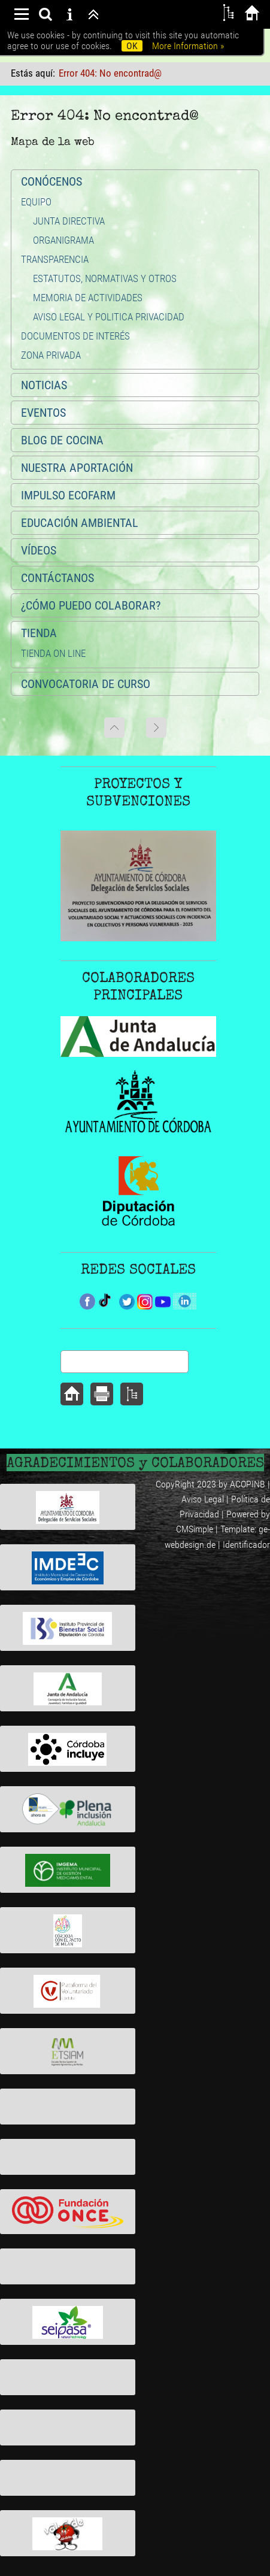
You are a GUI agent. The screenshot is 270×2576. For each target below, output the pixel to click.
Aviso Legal (202, 1499)
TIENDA (39, 633)
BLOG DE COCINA (62, 440)
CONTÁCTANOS (57, 578)
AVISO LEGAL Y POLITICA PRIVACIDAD (108, 317)
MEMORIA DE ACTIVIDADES (87, 298)
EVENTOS (43, 412)
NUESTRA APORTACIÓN (77, 467)
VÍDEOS (38, 550)
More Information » (188, 45)
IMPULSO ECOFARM (68, 495)
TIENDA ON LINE (53, 653)
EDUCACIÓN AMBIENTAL (79, 523)
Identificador (246, 1544)
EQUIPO (36, 202)
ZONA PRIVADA (51, 355)
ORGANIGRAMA (63, 240)
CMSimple (194, 1529)
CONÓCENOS (51, 181)
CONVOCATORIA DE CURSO (85, 684)
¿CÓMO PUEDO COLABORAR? (90, 605)
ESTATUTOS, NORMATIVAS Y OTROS (105, 278)
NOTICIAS (44, 385)
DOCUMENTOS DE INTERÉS (75, 336)
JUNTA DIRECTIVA (69, 221)
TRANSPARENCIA (55, 259)
